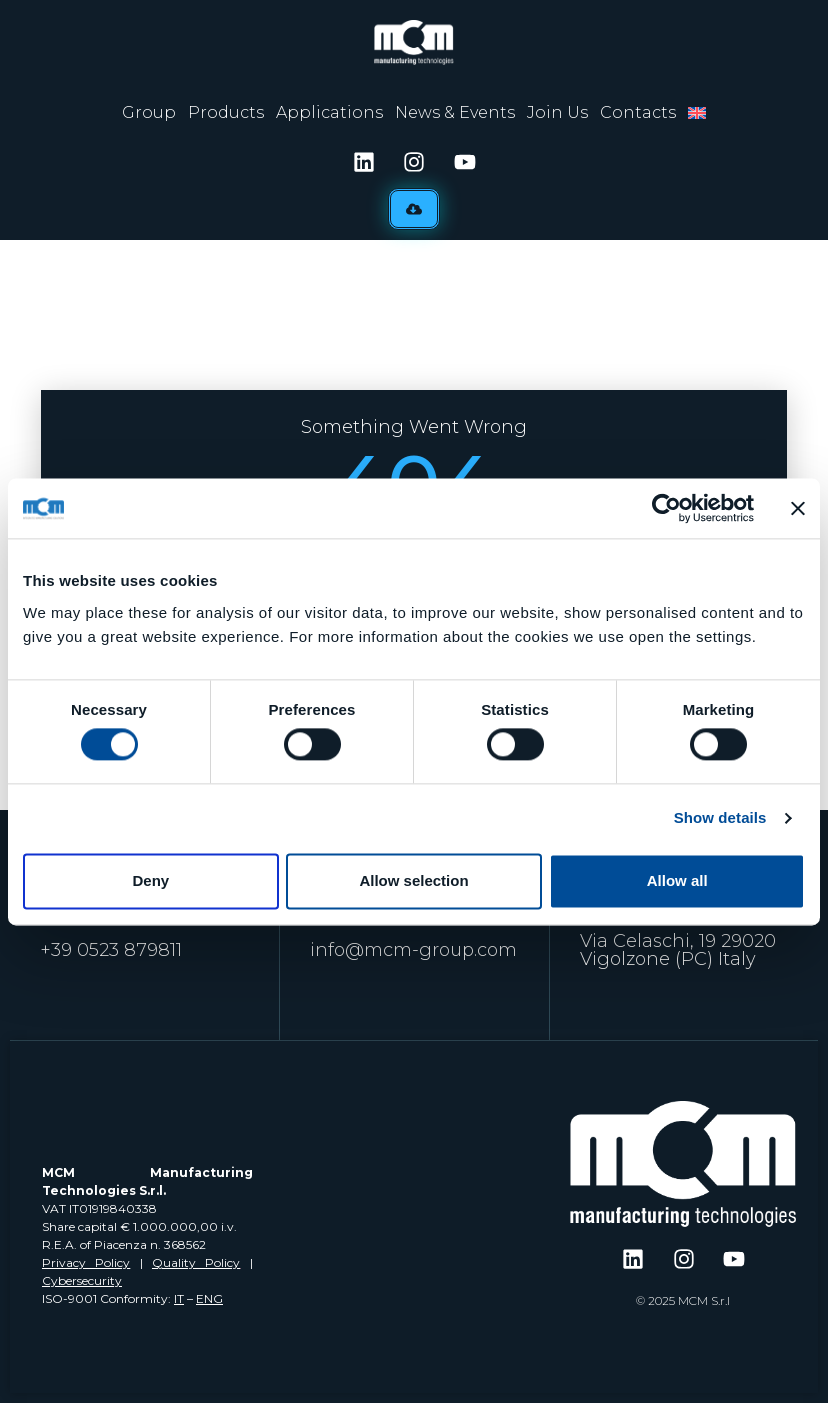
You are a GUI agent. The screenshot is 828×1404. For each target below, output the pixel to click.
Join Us (557, 112)
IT (179, 1298)
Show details (720, 818)
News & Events (455, 112)
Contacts (638, 112)
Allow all (677, 880)
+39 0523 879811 (111, 950)
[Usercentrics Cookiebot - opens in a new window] (666, 508)
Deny (150, 880)
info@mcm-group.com (413, 950)
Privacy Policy (86, 1262)
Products (226, 112)
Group (149, 112)
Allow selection (413, 880)
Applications (329, 112)
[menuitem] (697, 113)
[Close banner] (798, 508)
